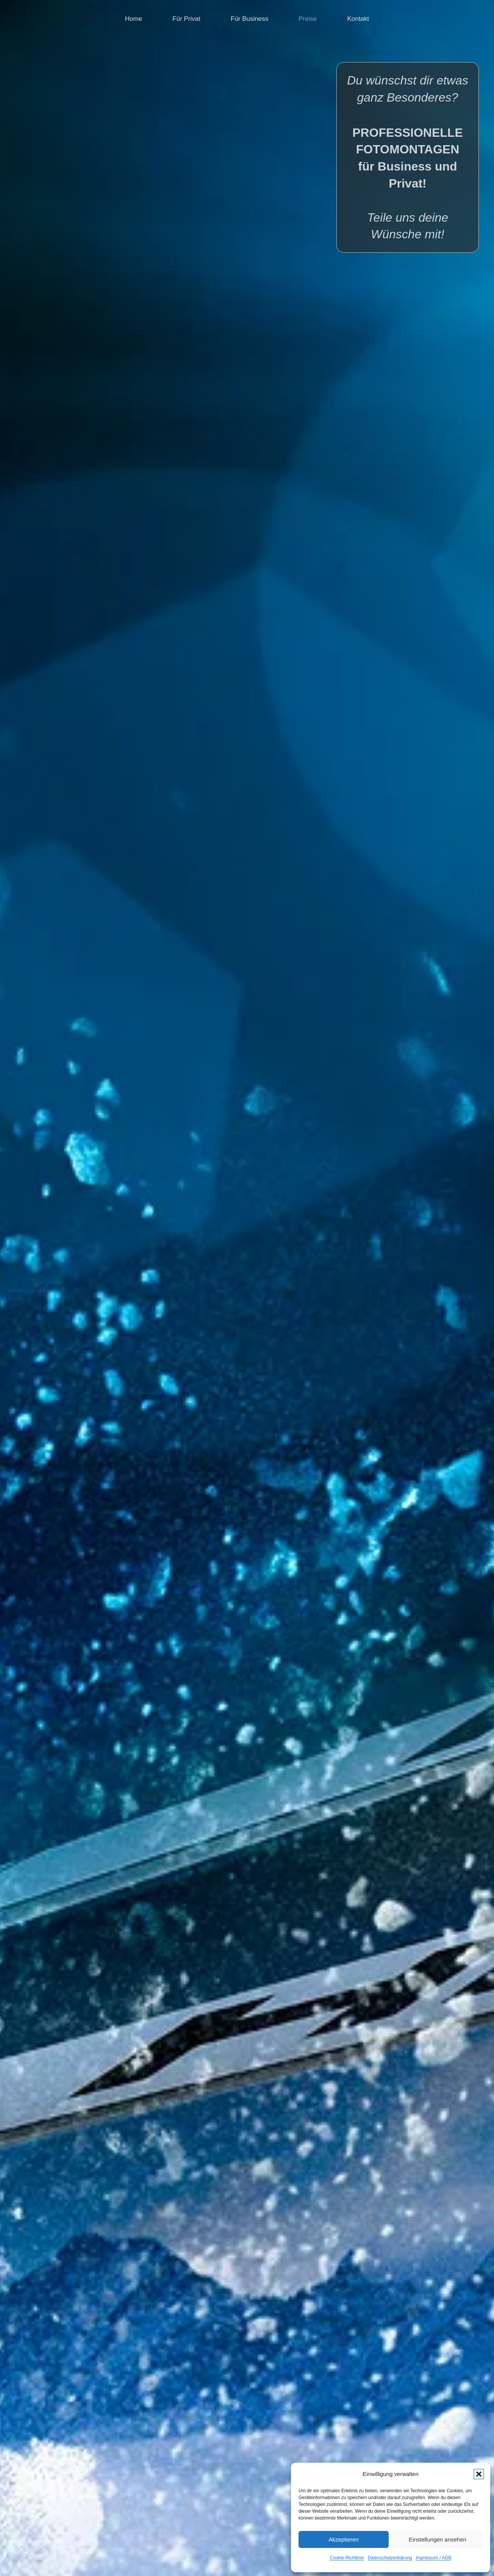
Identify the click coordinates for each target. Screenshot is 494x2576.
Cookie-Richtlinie (347, 2557)
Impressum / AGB (433, 2557)
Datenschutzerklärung (390, 2557)
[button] (479, 2474)
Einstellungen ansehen (437, 2539)
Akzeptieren (343, 2539)
